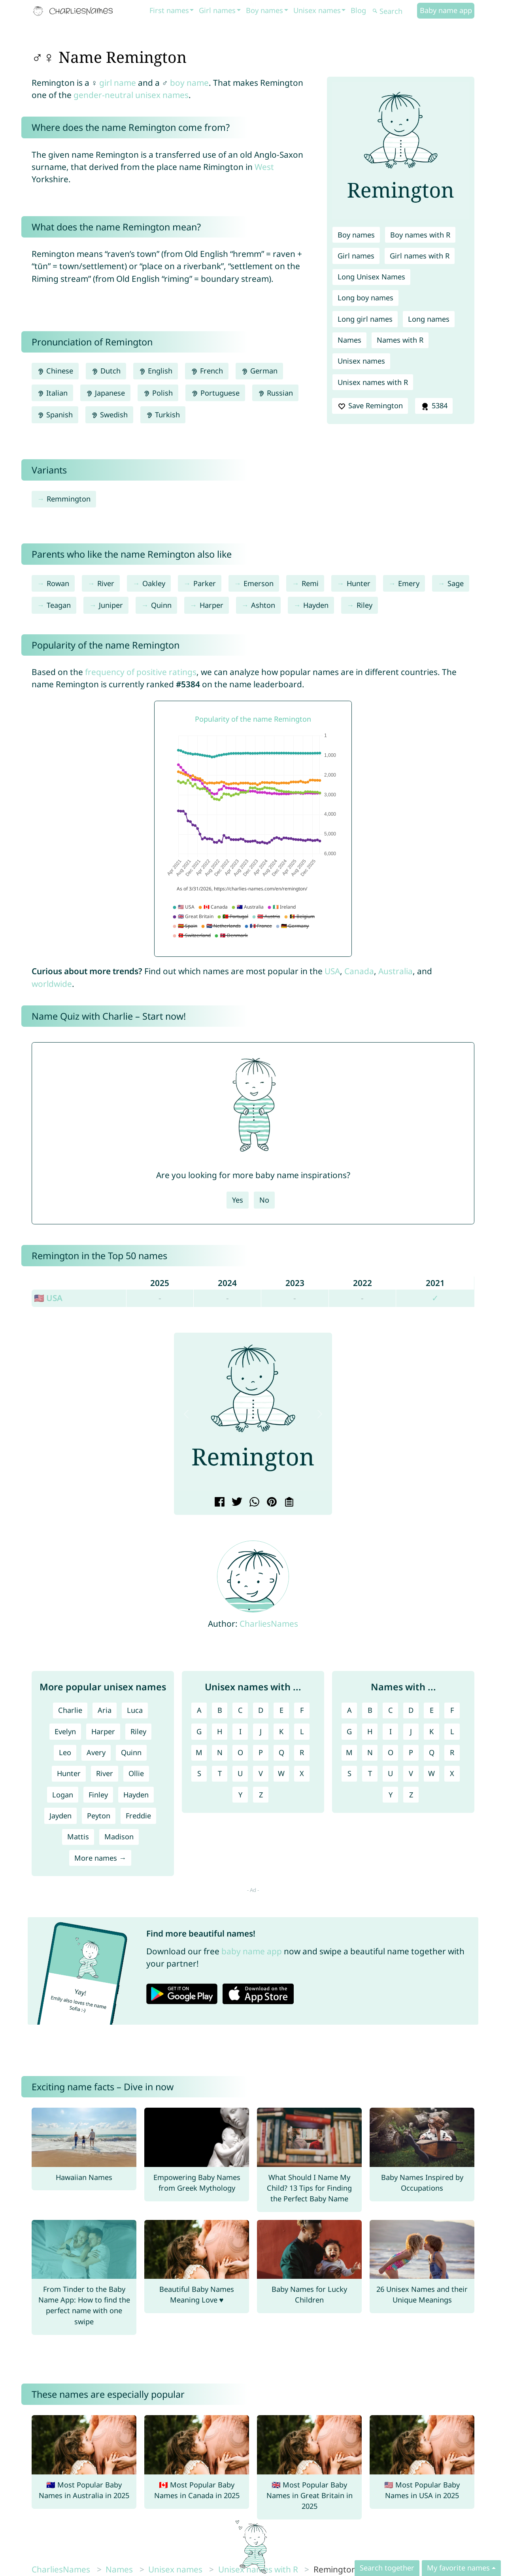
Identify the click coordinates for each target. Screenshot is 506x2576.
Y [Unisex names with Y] (240, 1794)
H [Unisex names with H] (219, 1731)
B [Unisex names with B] (219, 1710)
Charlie (70, 1710)
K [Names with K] (431, 1731)
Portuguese (215, 393)
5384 (433, 406)
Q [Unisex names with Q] (281, 1752)
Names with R (400, 340)
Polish (158, 393)
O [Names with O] (390, 1752)
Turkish (163, 414)
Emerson (259, 583)
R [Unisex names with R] (302, 1752)
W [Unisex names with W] (281, 1773)
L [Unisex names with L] (302, 1731)
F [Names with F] (452, 1710)
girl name (117, 82)
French (207, 370)
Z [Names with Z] (411, 1794)
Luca (135, 1710)
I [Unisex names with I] (240, 1731)
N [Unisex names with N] (220, 1752)
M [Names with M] (349, 1752)
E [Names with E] (432, 1710)
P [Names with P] (411, 1752)
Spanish (55, 414)
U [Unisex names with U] (240, 1773)
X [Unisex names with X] (302, 1773)
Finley (98, 1794)
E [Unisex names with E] (281, 1710)
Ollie (136, 1773)
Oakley (153, 583)
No (264, 1200)
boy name (189, 82)
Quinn (161, 605)
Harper (211, 605)
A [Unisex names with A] (199, 1710)
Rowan (58, 583)
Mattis (78, 1836)
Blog (358, 10)
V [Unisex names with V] (261, 1773)
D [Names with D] (410, 1710)
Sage (455, 583)
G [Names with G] (349, 1731)
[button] (186, 1414)
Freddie (138, 1815)
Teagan (59, 605)
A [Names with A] (349, 1710)
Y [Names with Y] (391, 1794)
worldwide (52, 983)
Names (349, 340)
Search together (387, 2567)
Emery (408, 583)
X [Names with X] (452, 1773)
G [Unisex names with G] (199, 1731)
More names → (100, 1858)
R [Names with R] (452, 1752)
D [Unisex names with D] (260, 1710)
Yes (237, 1200)
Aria (104, 1710)
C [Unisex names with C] (240, 1710)
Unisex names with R (373, 382)
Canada (359, 971)
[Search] (393, 11)
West (264, 166)
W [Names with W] (431, 1773)
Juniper (111, 605)
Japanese (105, 393)
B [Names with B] (370, 1710)
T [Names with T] (370, 1773)
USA (332, 971)
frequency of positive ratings (140, 671)
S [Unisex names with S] (199, 1773)
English (155, 370)
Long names (428, 319)
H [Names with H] (369, 1731)
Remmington (69, 499)
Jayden (60, 1815)
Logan (62, 1794)
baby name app (251, 1951)
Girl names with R (419, 255)
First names (169, 10)
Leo (65, 1752)
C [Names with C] (390, 1710)
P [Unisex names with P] (261, 1752)
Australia (395, 971)
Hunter (358, 583)
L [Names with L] (452, 1731)
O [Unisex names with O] (240, 1752)
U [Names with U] (390, 1773)
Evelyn (65, 1731)
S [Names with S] (349, 1773)
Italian (52, 393)
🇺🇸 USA (48, 1297)
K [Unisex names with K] (281, 1731)
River (105, 583)
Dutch (106, 370)
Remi (310, 583)
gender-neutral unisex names (131, 94)
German (259, 370)
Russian (275, 393)
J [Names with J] (411, 1731)
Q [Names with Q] (431, 1752)
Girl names (217, 10)
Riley (364, 605)
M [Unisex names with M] (199, 1752)
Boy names (264, 10)
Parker (204, 583)
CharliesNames (269, 1623)
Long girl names (365, 319)
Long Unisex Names (371, 276)
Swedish (109, 414)
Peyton (98, 1815)
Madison (119, 1836)
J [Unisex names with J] (261, 1731)
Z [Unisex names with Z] (261, 1794)
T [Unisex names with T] (220, 1773)
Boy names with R (420, 234)
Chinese (55, 370)
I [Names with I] (390, 1731)
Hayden (316, 605)
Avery (96, 1752)
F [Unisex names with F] (302, 1710)
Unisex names (317, 10)
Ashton (263, 605)
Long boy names (365, 297)
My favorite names (458, 2567)
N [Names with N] (370, 1752)
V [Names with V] (411, 1773)
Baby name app (446, 10)
